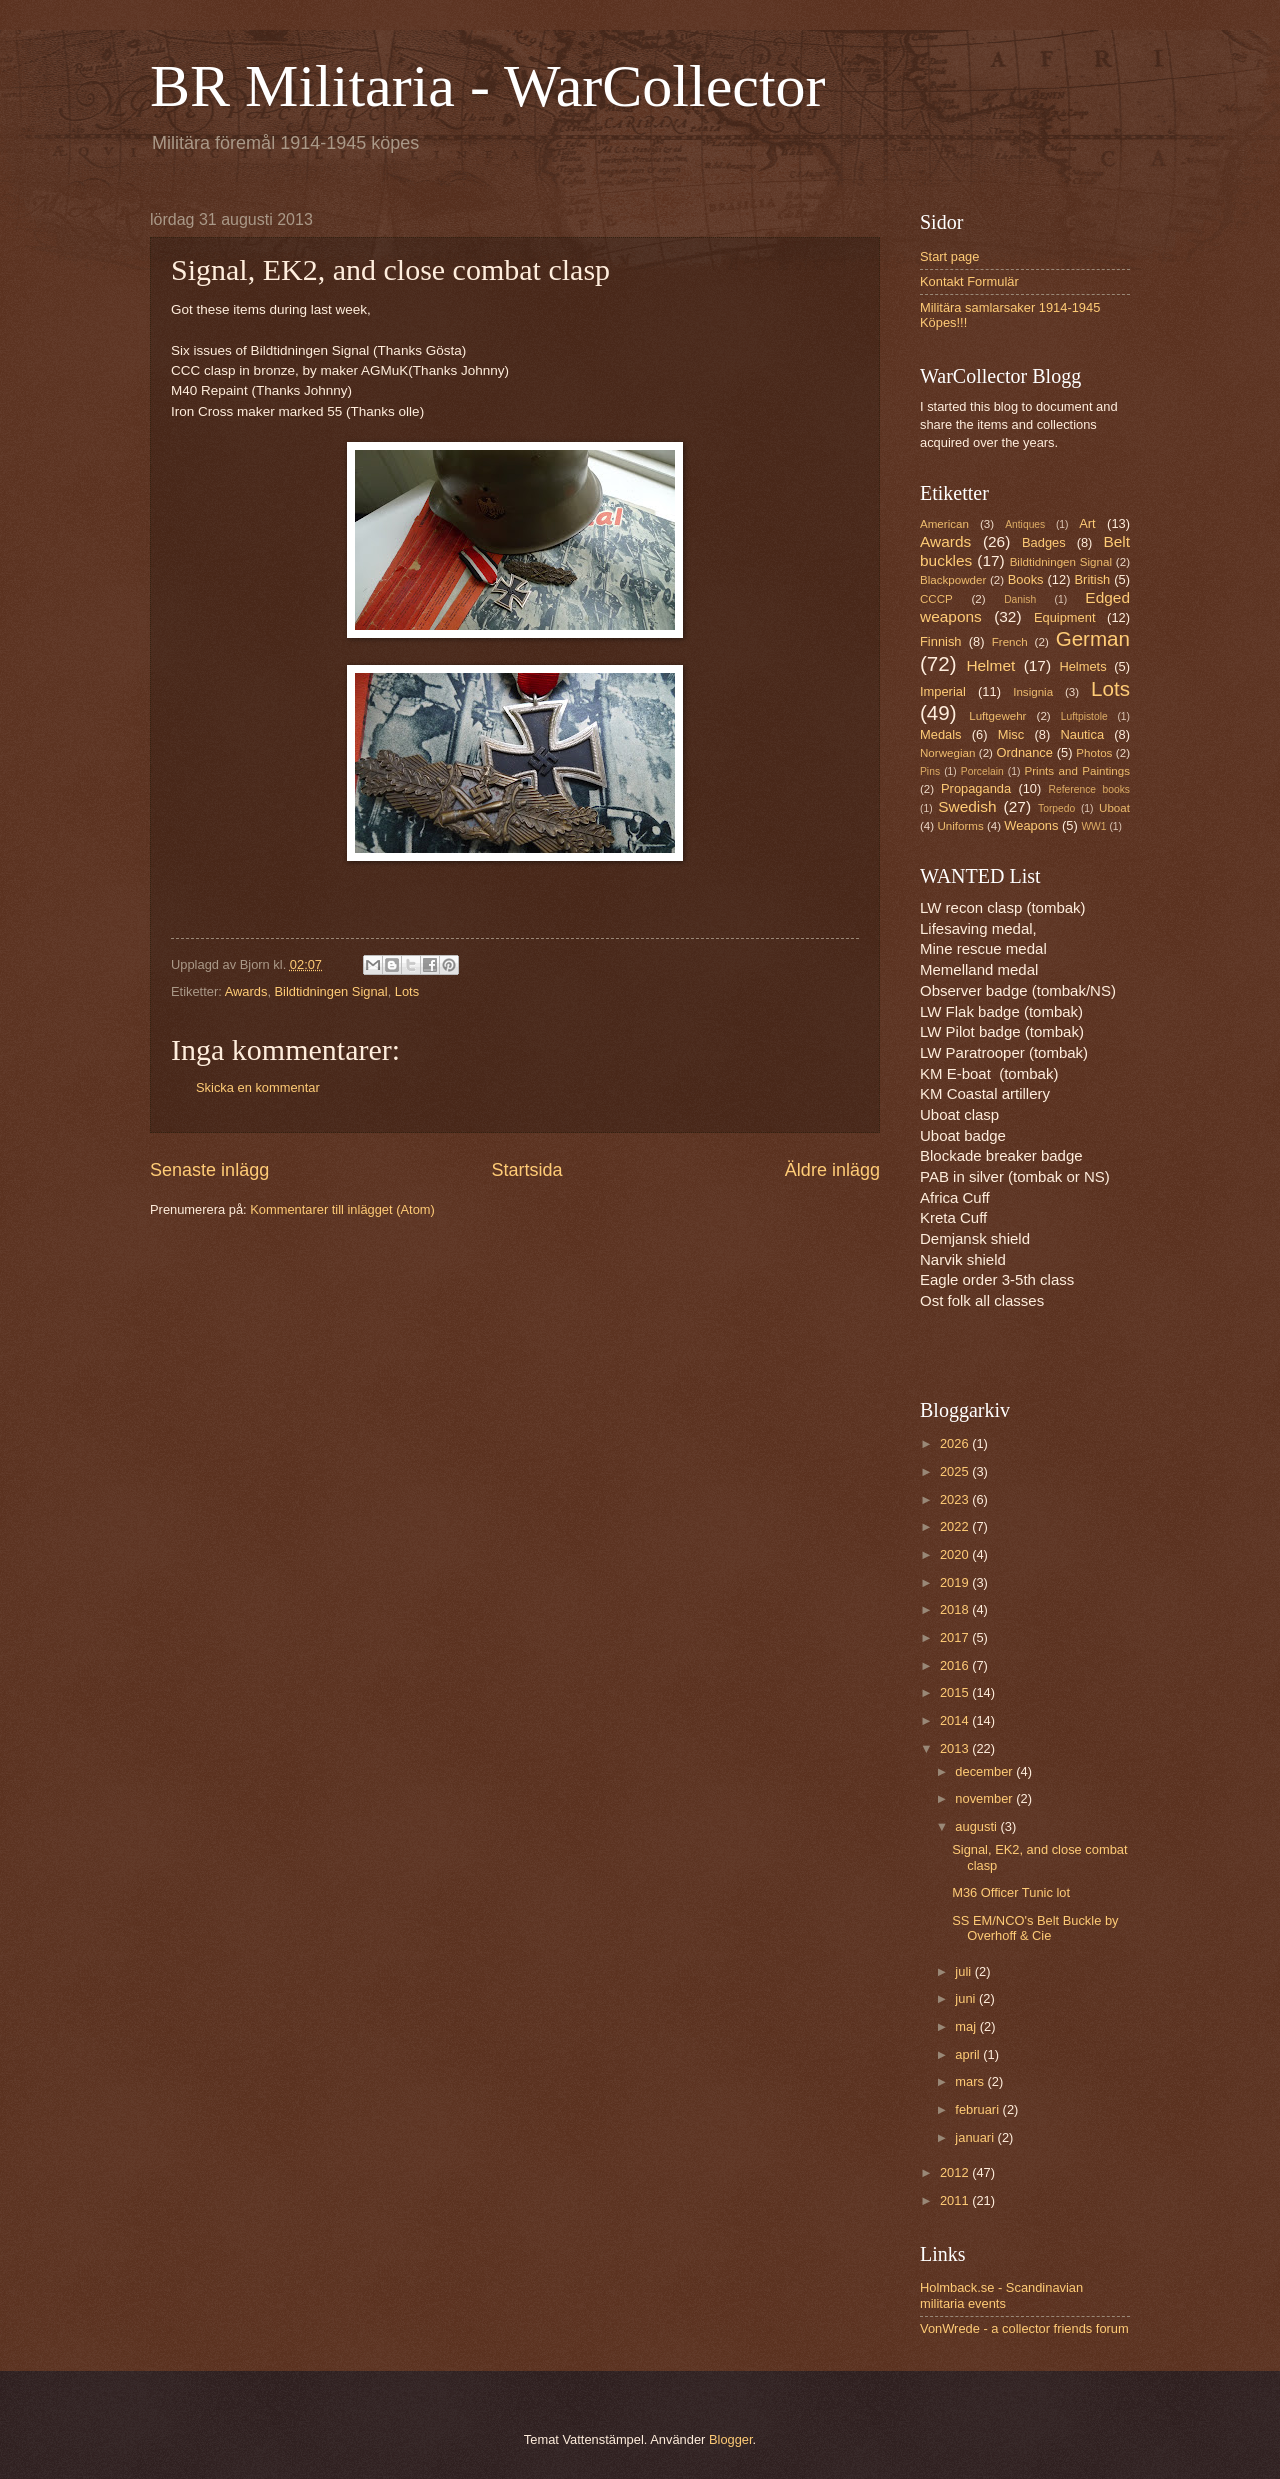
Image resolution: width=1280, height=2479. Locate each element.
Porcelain (982, 771)
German (1093, 638)
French (1010, 642)
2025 (956, 1471)
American (944, 524)
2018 (956, 1609)
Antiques (1025, 524)
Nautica (1082, 734)
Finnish (941, 641)
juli (964, 1971)
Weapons (1031, 825)
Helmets (1082, 666)
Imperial (943, 691)
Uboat (1114, 808)
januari (976, 2137)
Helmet (990, 665)
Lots (407, 991)
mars (971, 2081)
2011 (956, 2200)
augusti (977, 1826)
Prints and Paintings (1077, 771)
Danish (1020, 599)
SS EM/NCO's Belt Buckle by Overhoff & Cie (1035, 1928)
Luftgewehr (997, 716)
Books (1026, 579)
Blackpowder (953, 580)
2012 (956, 2172)
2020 (956, 1554)
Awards (246, 991)
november (985, 1798)
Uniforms (960, 826)
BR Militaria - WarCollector (488, 86)
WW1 (1093, 826)
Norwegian (947, 753)
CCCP (936, 599)
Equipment (1065, 617)
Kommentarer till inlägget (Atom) (342, 1209)
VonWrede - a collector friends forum (1024, 2328)
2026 (956, 1443)
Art (1087, 523)
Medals (941, 734)
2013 (956, 1748)
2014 (956, 1720)
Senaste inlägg (209, 1170)
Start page (949, 256)
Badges (1044, 542)
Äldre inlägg (832, 1170)
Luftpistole (1084, 716)
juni (967, 1998)
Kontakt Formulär (969, 281)
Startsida (526, 1170)
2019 (956, 1582)
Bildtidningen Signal (331, 991)
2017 (956, 1637)
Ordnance (1024, 752)
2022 (956, 1526)
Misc (1011, 734)
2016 (956, 1665)
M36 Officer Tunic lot (1011, 1892)
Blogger (731, 2439)
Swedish (967, 806)
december (985, 1771)
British (1093, 579)
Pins (930, 771)
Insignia (1033, 692)
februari (978, 2109)
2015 (956, 1692)
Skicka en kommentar (258, 1087)
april (969, 2054)
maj (967, 2026)
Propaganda (976, 788)
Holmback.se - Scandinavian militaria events (1001, 2295)
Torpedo (1056, 808)
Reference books (1089, 789)
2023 (956, 1499)
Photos (1094, 753)
